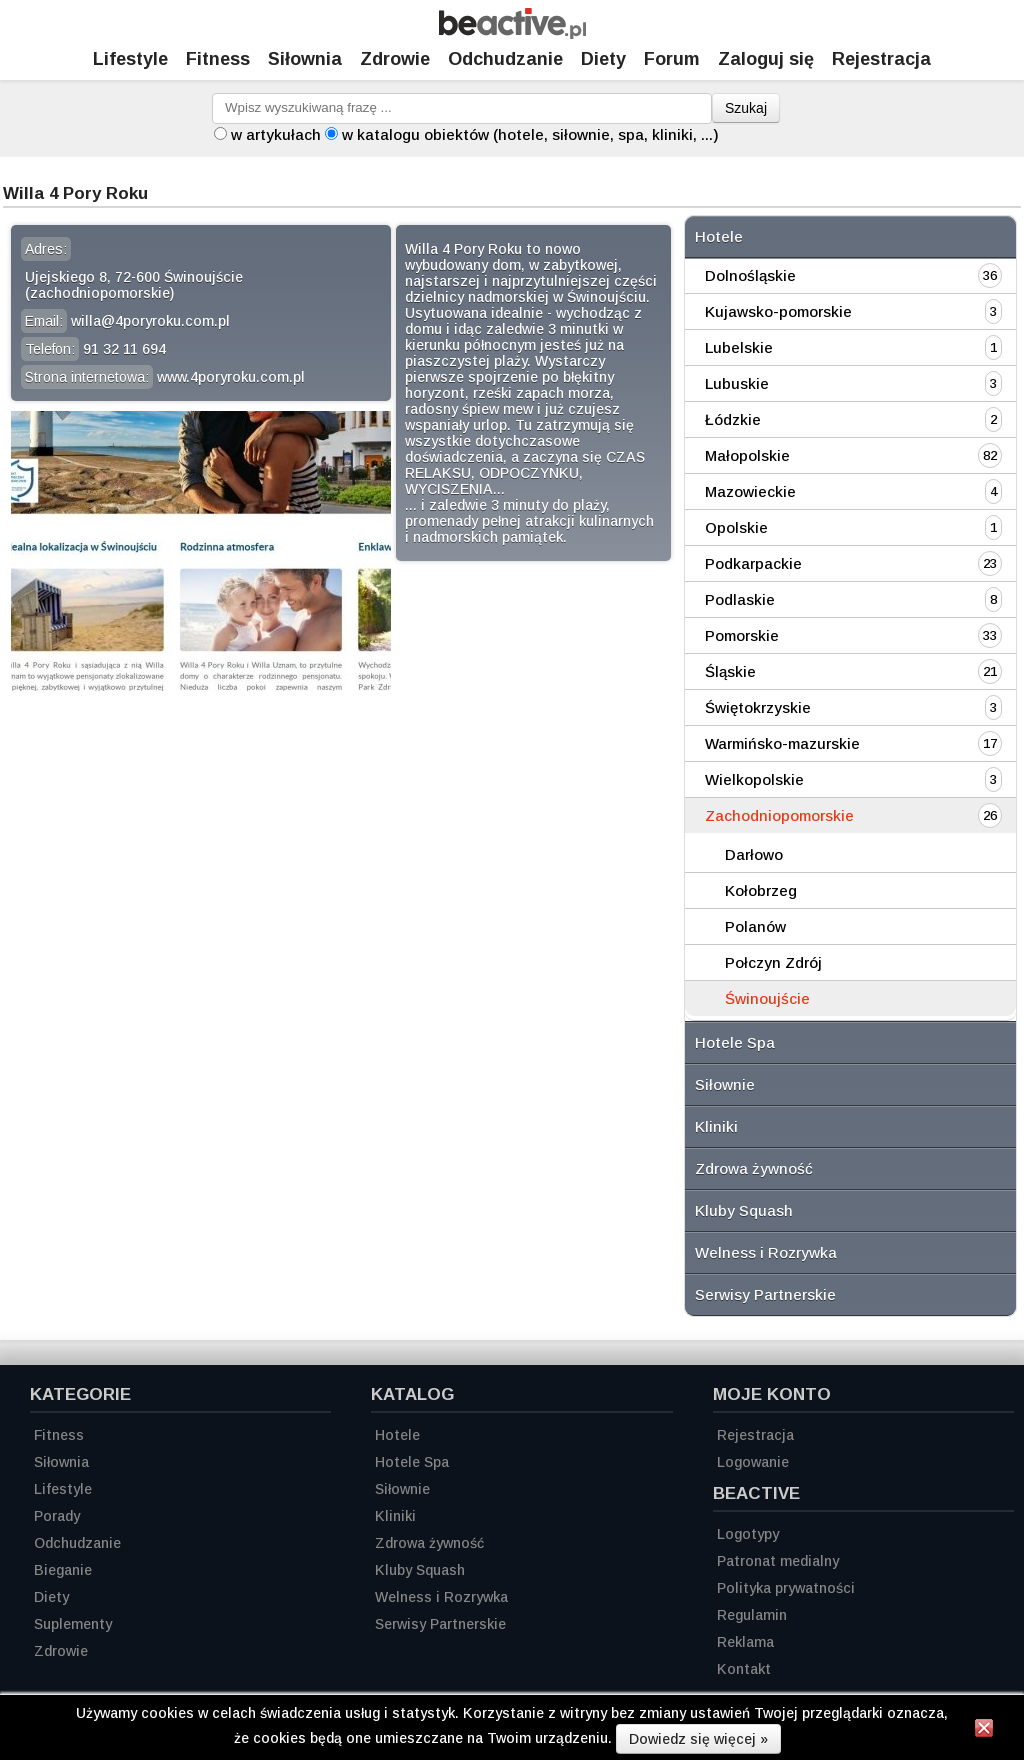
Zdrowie (395, 59)
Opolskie (736, 527)
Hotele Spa (735, 1042)
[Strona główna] (512, 33)
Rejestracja (755, 1435)
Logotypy (748, 1534)
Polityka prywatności (786, 1588)
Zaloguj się (766, 59)
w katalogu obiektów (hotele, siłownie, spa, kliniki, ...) (530, 134)
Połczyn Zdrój (773, 962)
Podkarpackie (753, 563)
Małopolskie (747, 455)
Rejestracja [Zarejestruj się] (881, 59)
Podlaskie (740, 599)
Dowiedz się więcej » (698, 1739)
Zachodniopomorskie (779, 815)
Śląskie (730, 671)
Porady (57, 1516)
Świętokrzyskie (758, 707)
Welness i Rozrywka (766, 1252)
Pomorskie (742, 635)
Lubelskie (739, 347)
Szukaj (746, 108)
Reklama (745, 1642)
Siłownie (725, 1084)
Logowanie (753, 1462)
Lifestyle (130, 59)
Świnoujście (767, 998)
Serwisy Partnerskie (765, 1294)
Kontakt (744, 1669)
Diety (603, 59)
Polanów (755, 926)
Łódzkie (733, 419)
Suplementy (73, 1624)
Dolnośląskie (750, 275)
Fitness (218, 59)
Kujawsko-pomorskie (778, 311)
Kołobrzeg (761, 890)
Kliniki (716, 1126)
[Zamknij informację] (984, 1731)
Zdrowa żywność (754, 1168)
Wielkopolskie (754, 779)
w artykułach (276, 134)
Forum (672, 59)
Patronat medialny (778, 1561)
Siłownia (305, 59)
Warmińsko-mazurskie (782, 743)
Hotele (719, 236)
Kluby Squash (744, 1210)
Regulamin (752, 1615)
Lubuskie (737, 383)
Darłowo (754, 854)
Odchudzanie (505, 59)
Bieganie (63, 1570)
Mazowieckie (750, 491)
